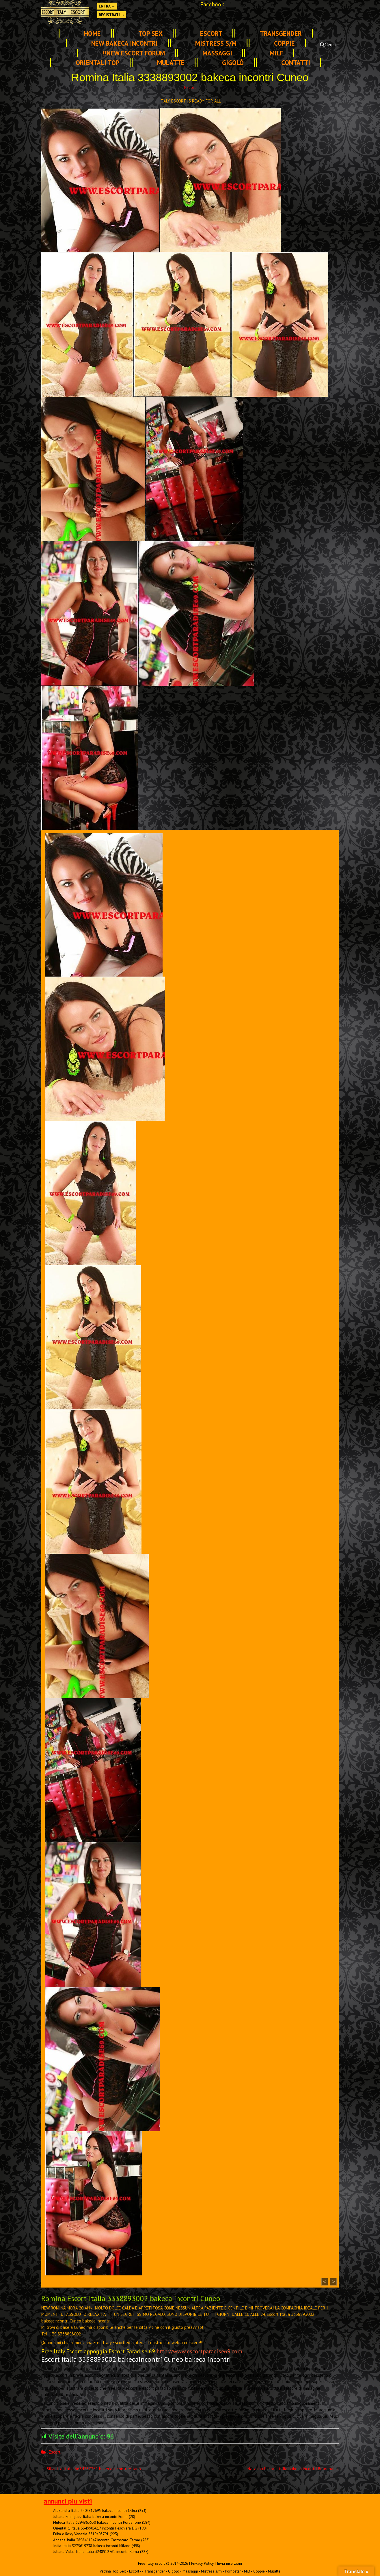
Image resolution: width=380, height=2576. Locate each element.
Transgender (281, 33)
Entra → (107, 6)
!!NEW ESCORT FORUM (134, 53)
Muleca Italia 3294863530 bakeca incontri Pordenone (97, 2522)
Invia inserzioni (229, 2563)
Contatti (295, 62)
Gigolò (233, 62)
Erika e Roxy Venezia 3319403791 (81, 2533)
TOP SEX (150, 33)
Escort (211, 33)
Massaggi (217, 53)
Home (92, 33)
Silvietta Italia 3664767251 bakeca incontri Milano (91, 2468)
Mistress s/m (215, 43)
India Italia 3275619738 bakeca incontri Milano (92, 2545)
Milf (276, 53)
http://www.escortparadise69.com (199, 2351)
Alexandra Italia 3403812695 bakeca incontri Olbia (95, 2510)
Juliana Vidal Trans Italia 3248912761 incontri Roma (96, 2551)
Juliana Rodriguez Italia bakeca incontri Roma (90, 2516)
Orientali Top (98, 62)
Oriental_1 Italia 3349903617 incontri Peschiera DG (95, 2528)
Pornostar (233, 2571)
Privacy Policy (202, 2563)
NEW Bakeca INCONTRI (124, 43)
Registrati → (112, 14)
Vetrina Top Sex (113, 2571)
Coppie (284, 43)
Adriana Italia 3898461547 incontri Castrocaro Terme (96, 2540)
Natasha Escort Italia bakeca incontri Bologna (293, 2468)
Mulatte (171, 62)
